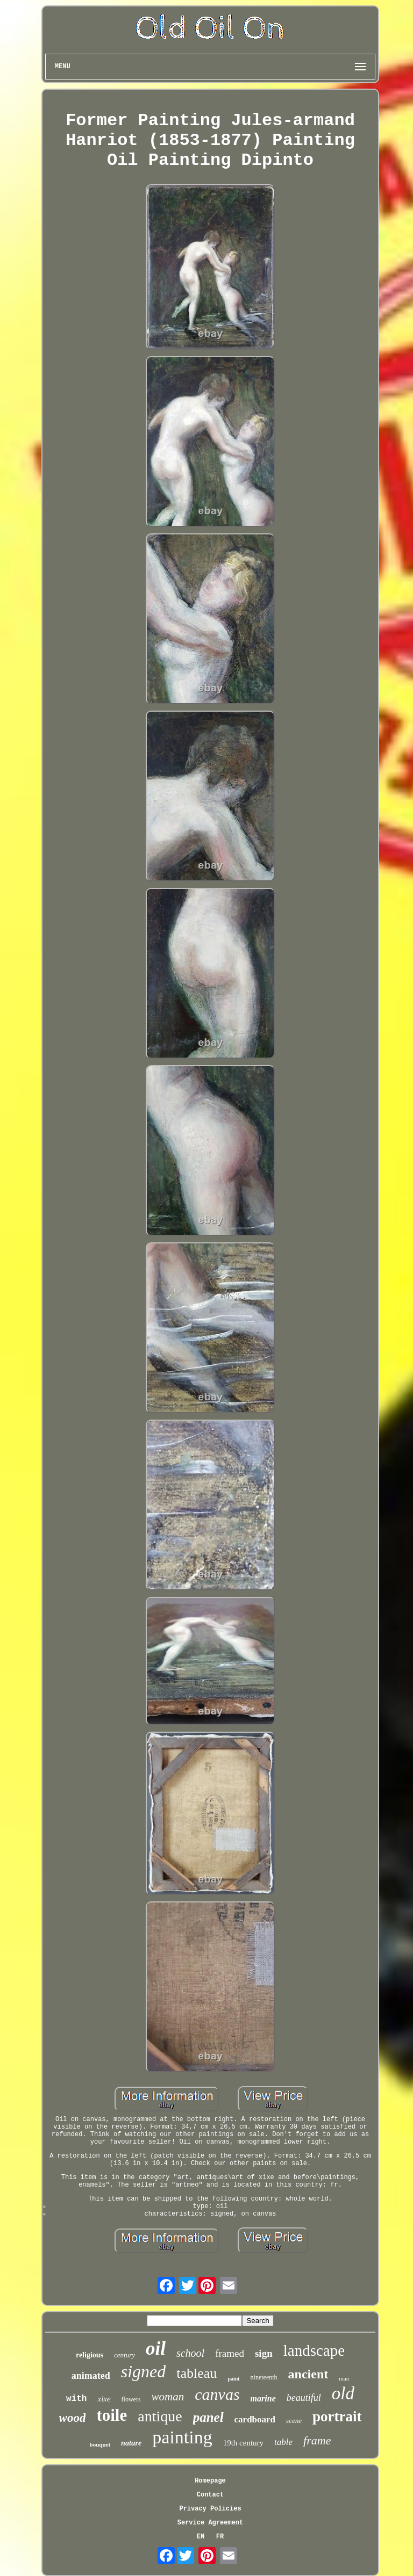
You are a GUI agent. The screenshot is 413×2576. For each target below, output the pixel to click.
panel (208, 2417)
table (283, 2442)
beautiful (304, 2397)
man (344, 2378)
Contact (210, 2495)
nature (131, 2443)
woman (168, 2396)
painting (182, 2437)
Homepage (210, 2481)
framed (229, 2353)
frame (317, 2440)
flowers (131, 2399)
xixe (103, 2398)
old (343, 2393)
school (190, 2353)
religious (89, 2355)
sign (264, 2353)
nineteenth (264, 2377)
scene (294, 2420)
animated (91, 2375)
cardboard (255, 2419)
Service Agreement (210, 2523)
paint (233, 2379)
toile (111, 2415)
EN (200, 2537)
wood (72, 2418)
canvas (217, 2394)
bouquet (100, 2444)
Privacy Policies (210, 2509)
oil (156, 2348)
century (124, 2355)
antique (160, 2416)
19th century (243, 2442)
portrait (336, 2416)
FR (220, 2537)
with (76, 2399)
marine (263, 2398)
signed (143, 2371)
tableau (196, 2373)
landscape (314, 2350)
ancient (308, 2374)
